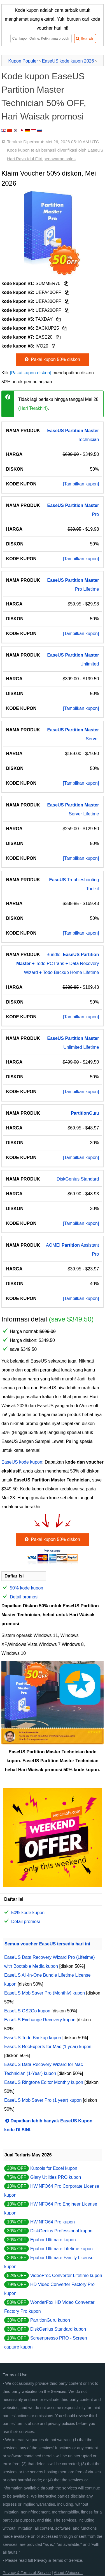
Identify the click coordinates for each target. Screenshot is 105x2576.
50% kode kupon (26, 1588)
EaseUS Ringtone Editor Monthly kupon (43, 2082)
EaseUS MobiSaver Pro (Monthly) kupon (44, 1993)
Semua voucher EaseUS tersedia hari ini (47, 1943)
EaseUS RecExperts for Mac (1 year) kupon (47, 2046)
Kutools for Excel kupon (53, 2168)
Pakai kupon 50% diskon (52, 359)
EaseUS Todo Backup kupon (32, 2037)
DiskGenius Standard (78, 1179)
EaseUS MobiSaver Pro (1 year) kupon (43, 2100)
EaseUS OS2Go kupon (27, 2010)
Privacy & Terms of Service (58, 2560)
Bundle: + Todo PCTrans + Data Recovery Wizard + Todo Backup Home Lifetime (57, 963)
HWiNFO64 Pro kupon (52, 2222)
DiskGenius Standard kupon (58, 2329)
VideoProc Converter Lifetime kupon (66, 2275)
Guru (85, 1113)
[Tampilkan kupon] (81, 484)
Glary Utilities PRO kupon (55, 2177)
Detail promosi (24, 1597)
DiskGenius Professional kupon (61, 2230)
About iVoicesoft (68, 2572)
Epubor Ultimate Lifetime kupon (61, 2248)
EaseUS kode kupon (21, 1462)
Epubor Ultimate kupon (53, 2239)
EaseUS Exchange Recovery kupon (39, 2019)
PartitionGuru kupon (50, 2320)
